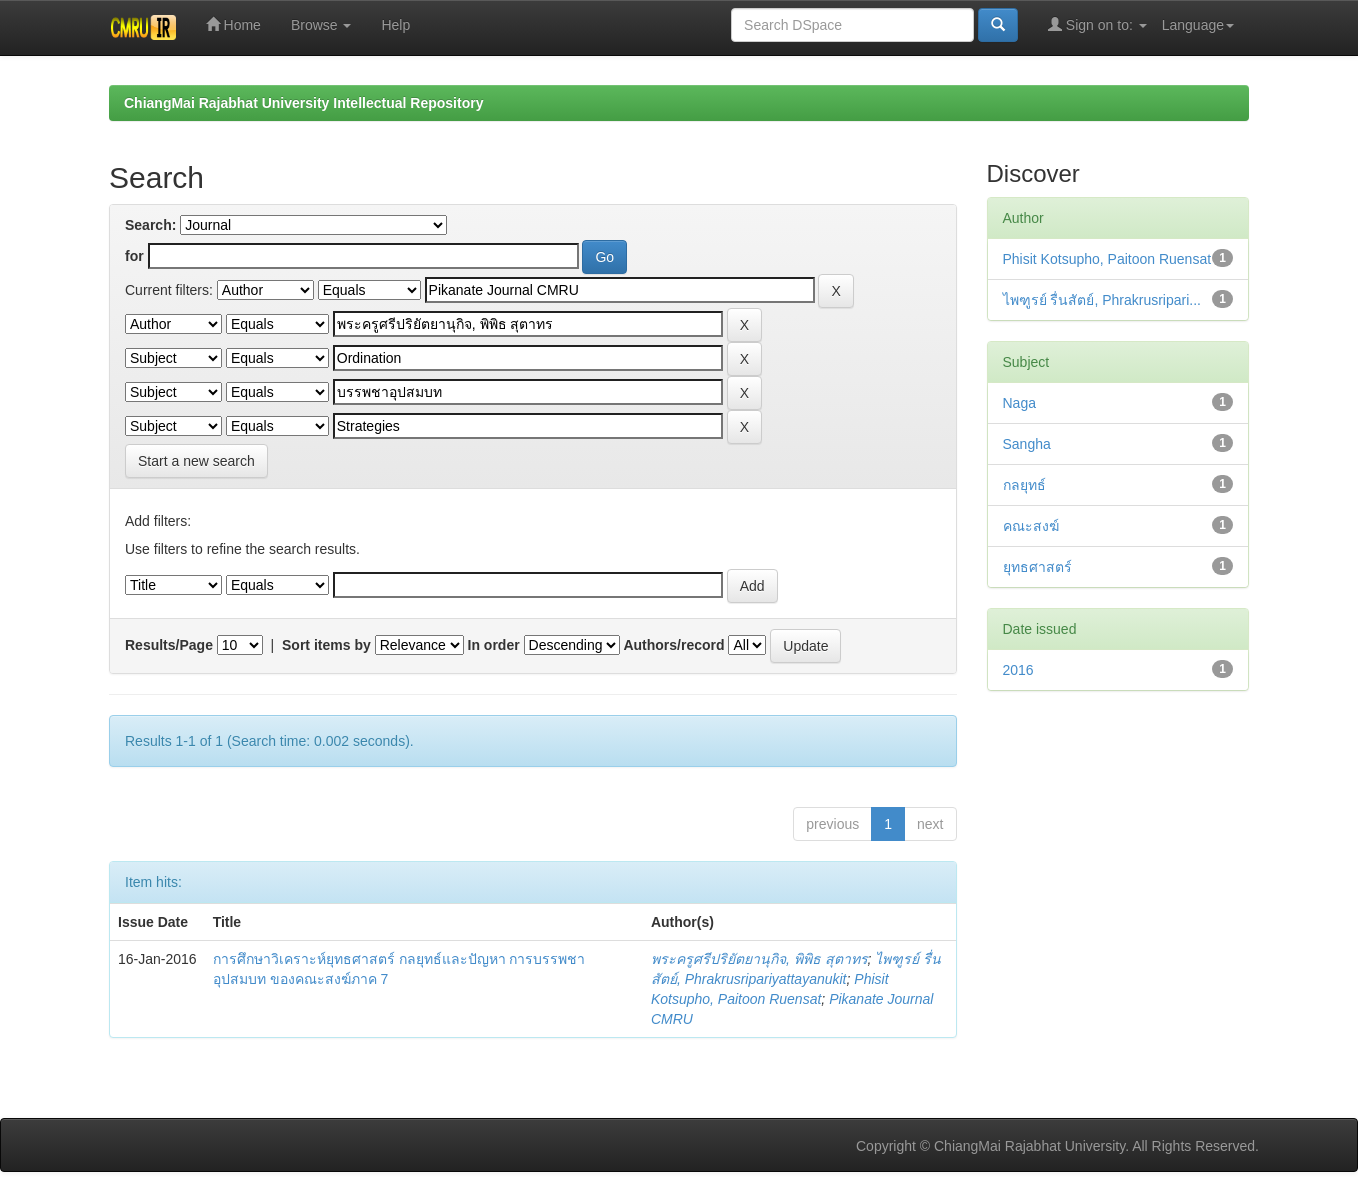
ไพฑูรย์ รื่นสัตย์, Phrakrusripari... (1102, 300)
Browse (321, 25)
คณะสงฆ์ (1031, 526)
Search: (150, 225)
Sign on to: (1097, 24)
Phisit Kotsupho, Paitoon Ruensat (1107, 259)
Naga (1019, 403)
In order (494, 645)
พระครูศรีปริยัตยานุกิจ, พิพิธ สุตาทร (759, 959)
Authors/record (673, 645)
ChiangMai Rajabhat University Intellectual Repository (303, 103)
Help (395, 25)
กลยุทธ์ (1024, 485)
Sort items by (326, 645)
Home (233, 24)
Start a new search (196, 461)
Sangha (1027, 444)
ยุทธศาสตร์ (1037, 567)
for (134, 256)
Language (1198, 25)
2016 (1018, 670)
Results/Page (169, 645)
